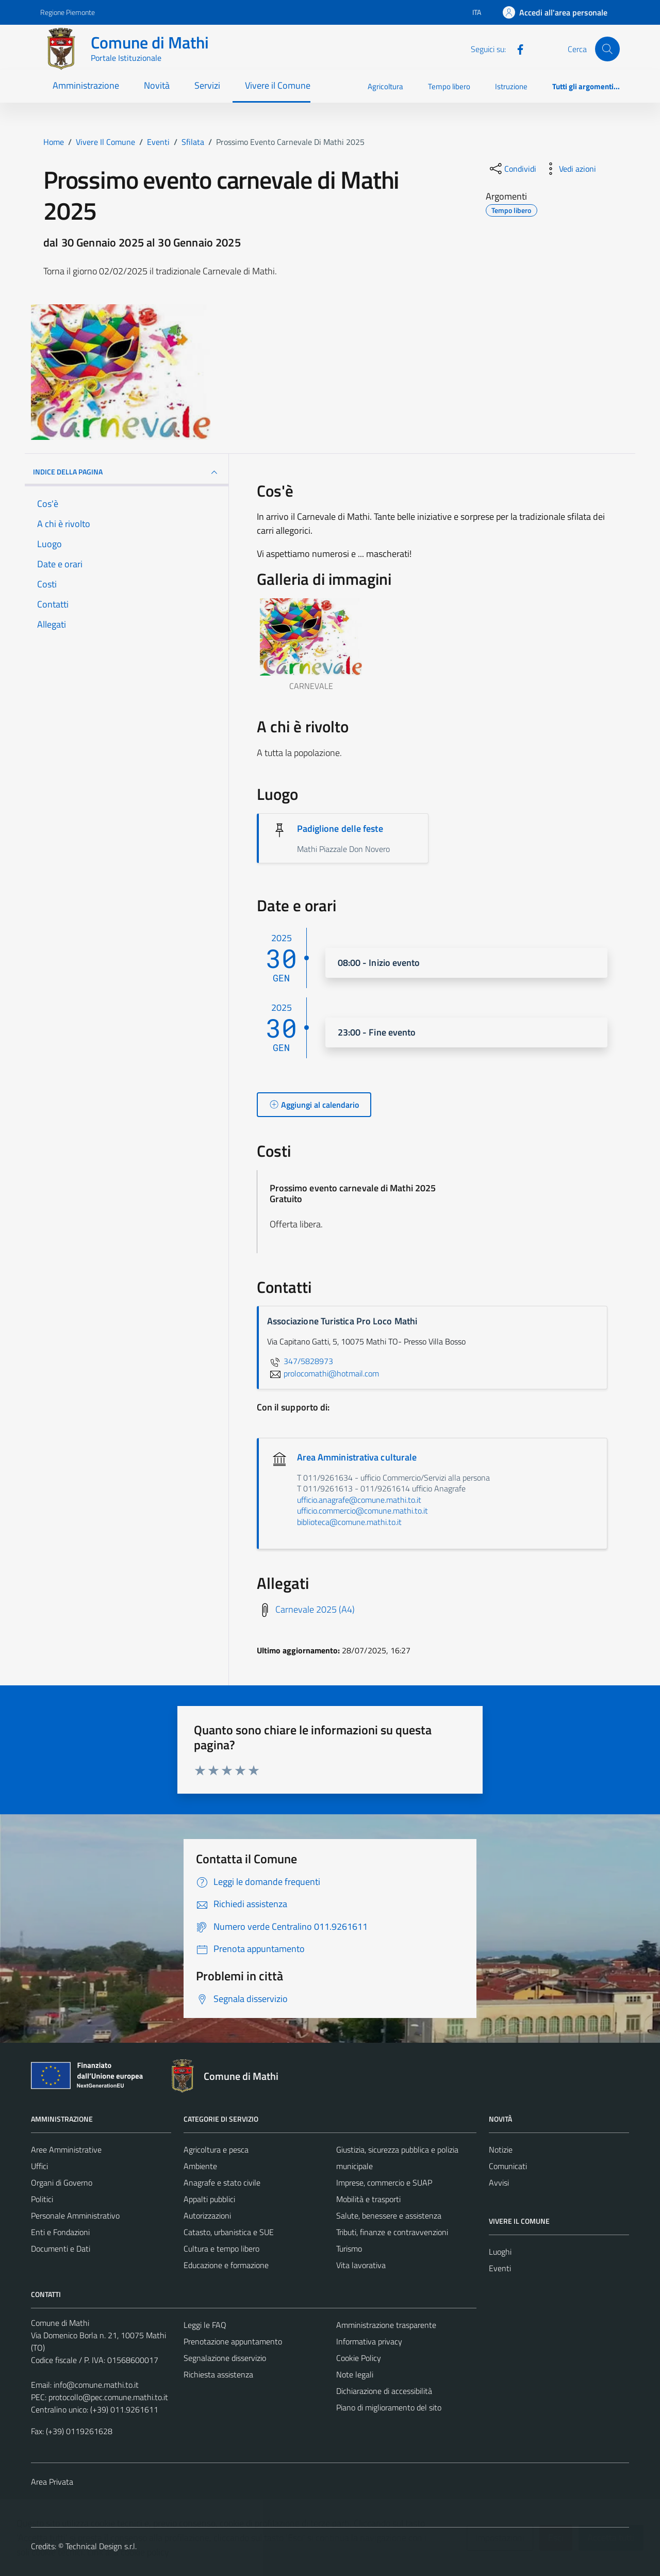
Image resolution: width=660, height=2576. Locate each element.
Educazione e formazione (226, 2265)
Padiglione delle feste (340, 828)
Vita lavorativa (361, 2265)
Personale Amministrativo (75, 2215)
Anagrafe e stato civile (222, 2182)
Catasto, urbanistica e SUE (229, 2232)
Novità (157, 85)
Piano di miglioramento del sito (388, 2407)
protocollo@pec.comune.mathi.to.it (108, 2397)
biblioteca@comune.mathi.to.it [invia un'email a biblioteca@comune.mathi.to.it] (349, 1522)
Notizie (501, 2149)
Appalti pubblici (209, 2199)
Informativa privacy (369, 2341)
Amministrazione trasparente (386, 2325)
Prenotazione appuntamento (233, 2341)
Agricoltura (385, 86)
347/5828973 (300, 1361)
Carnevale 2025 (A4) (315, 1609)
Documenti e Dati (60, 2248)
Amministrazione (86, 85)
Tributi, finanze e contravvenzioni (392, 2232)
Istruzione (511, 86)
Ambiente (200, 2166)
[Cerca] (607, 49)
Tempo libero (449, 86)
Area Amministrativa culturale (357, 1457)
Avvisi (499, 2182)
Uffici (39, 2166)
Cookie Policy (358, 2358)
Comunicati (508, 2166)
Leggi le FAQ (205, 2325)
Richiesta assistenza (218, 2374)
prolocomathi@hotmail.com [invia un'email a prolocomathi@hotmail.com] (323, 1373)
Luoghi (500, 2251)
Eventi (500, 2268)
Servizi (207, 85)
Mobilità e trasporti (368, 2199)
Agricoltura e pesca (216, 2149)
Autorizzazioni (207, 2215)
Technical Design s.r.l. (101, 2546)
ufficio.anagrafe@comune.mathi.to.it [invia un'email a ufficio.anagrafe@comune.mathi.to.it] (359, 1500)
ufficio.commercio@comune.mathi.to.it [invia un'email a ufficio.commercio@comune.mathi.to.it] (362, 1510)
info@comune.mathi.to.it (96, 2384)
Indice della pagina (126, 472)
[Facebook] (516, 48)
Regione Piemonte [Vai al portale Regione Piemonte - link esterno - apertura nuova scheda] (67, 12)
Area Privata (52, 2481)
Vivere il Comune (277, 85)
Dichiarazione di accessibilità (384, 2391)
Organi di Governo (61, 2182)
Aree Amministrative (66, 2149)
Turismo (349, 2248)
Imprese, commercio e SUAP (384, 2182)
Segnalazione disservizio (225, 2358)
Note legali (354, 2374)
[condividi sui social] (512, 168)
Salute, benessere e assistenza (388, 2215)
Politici (42, 2199)
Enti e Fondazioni (60, 2232)
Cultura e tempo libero (221, 2248)
